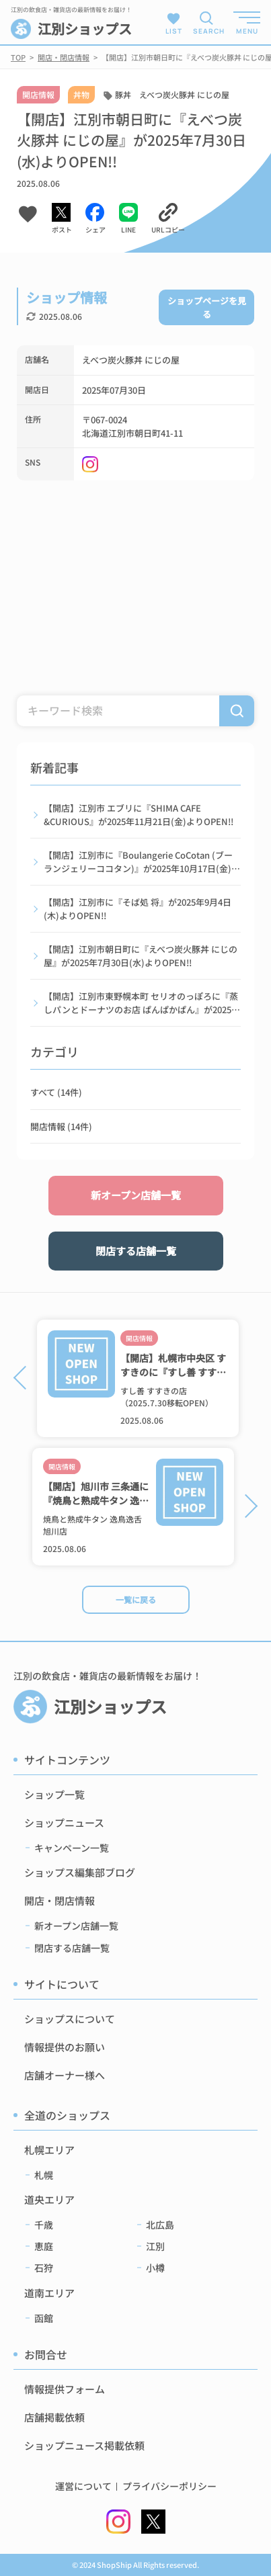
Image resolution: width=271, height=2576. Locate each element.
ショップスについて (69, 2019)
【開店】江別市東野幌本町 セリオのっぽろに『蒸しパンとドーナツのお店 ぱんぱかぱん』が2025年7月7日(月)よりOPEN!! (142, 1003)
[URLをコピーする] (168, 218)
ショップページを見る (206, 307)
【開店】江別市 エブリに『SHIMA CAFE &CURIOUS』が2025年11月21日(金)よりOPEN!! (138, 815)
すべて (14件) (56, 1092)
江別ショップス (71, 29)
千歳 (43, 2224)
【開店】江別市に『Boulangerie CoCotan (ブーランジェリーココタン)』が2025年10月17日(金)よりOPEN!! (142, 862)
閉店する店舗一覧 (135, 1251)
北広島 (160, 2224)
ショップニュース (64, 1822)
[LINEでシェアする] (128, 219)
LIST (173, 23)
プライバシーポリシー (169, 2486)
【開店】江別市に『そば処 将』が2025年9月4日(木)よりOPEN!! (137, 909)
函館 (43, 2318)
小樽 (155, 2267)
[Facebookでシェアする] (95, 219)
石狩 (43, 2267)
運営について (83, 2486)
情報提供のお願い (64, 2047)
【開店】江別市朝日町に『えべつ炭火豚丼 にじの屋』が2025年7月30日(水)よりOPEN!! (140, 956)
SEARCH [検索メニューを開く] (206, 31)
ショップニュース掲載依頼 (84, 2445)
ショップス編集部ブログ (79, 1872)
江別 (155, 2246)
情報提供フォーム (64, 2389)
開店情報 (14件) (61, 1126)
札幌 (43, 2175)
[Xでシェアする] (62, 219)
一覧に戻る (136, 1599)
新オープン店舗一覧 (136, 1195)
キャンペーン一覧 (71, 1847)
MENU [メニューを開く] (247, 31)
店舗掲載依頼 (54, 2417)
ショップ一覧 (54, 1794)
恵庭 (43, 2246)
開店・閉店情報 (59, 1900)
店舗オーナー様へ (64, 2075)
